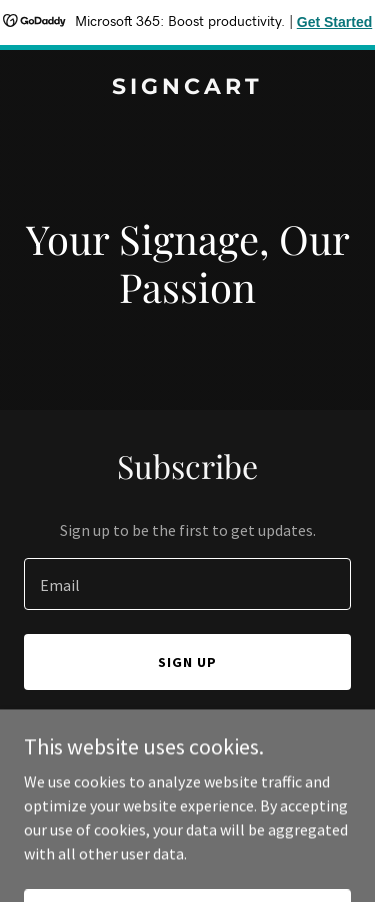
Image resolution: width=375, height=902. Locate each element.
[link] (187, 88)
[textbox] (187, 584)
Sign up (187, 662)
